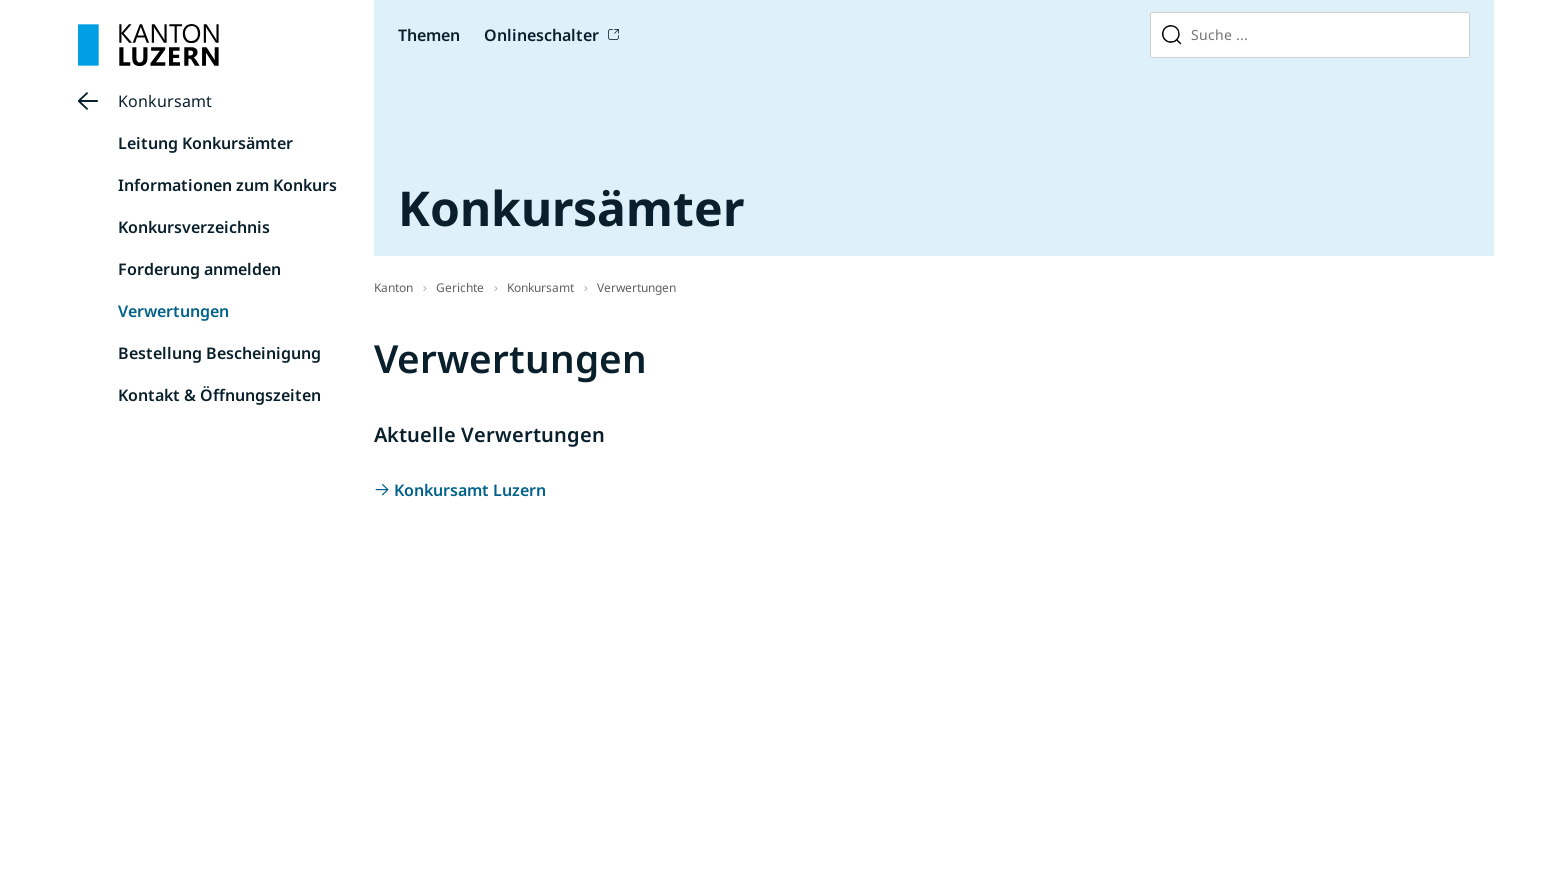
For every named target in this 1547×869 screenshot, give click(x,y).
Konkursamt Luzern (470, 490)
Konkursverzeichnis (194, 227)
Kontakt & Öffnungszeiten (219, 395)
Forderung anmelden (199, 269)
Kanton (393, 287)
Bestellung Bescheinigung (219, 353)
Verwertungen (173, 311)
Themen (429, 35)
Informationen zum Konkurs (227, 185)
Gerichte (460, 287)
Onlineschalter (541, 35)
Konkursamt (165, 101)
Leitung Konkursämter (205, 143)
